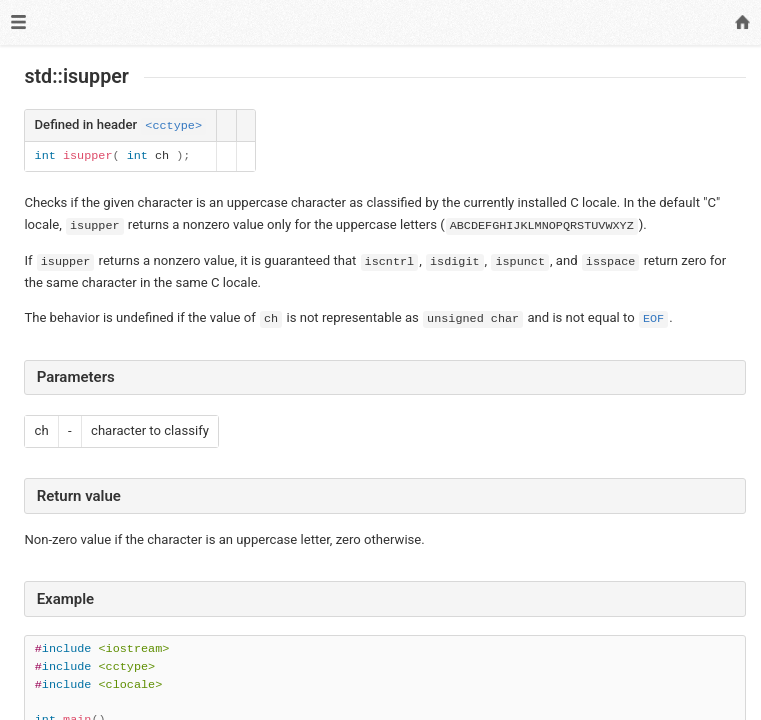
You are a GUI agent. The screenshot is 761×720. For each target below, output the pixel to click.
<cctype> (173, 126)
